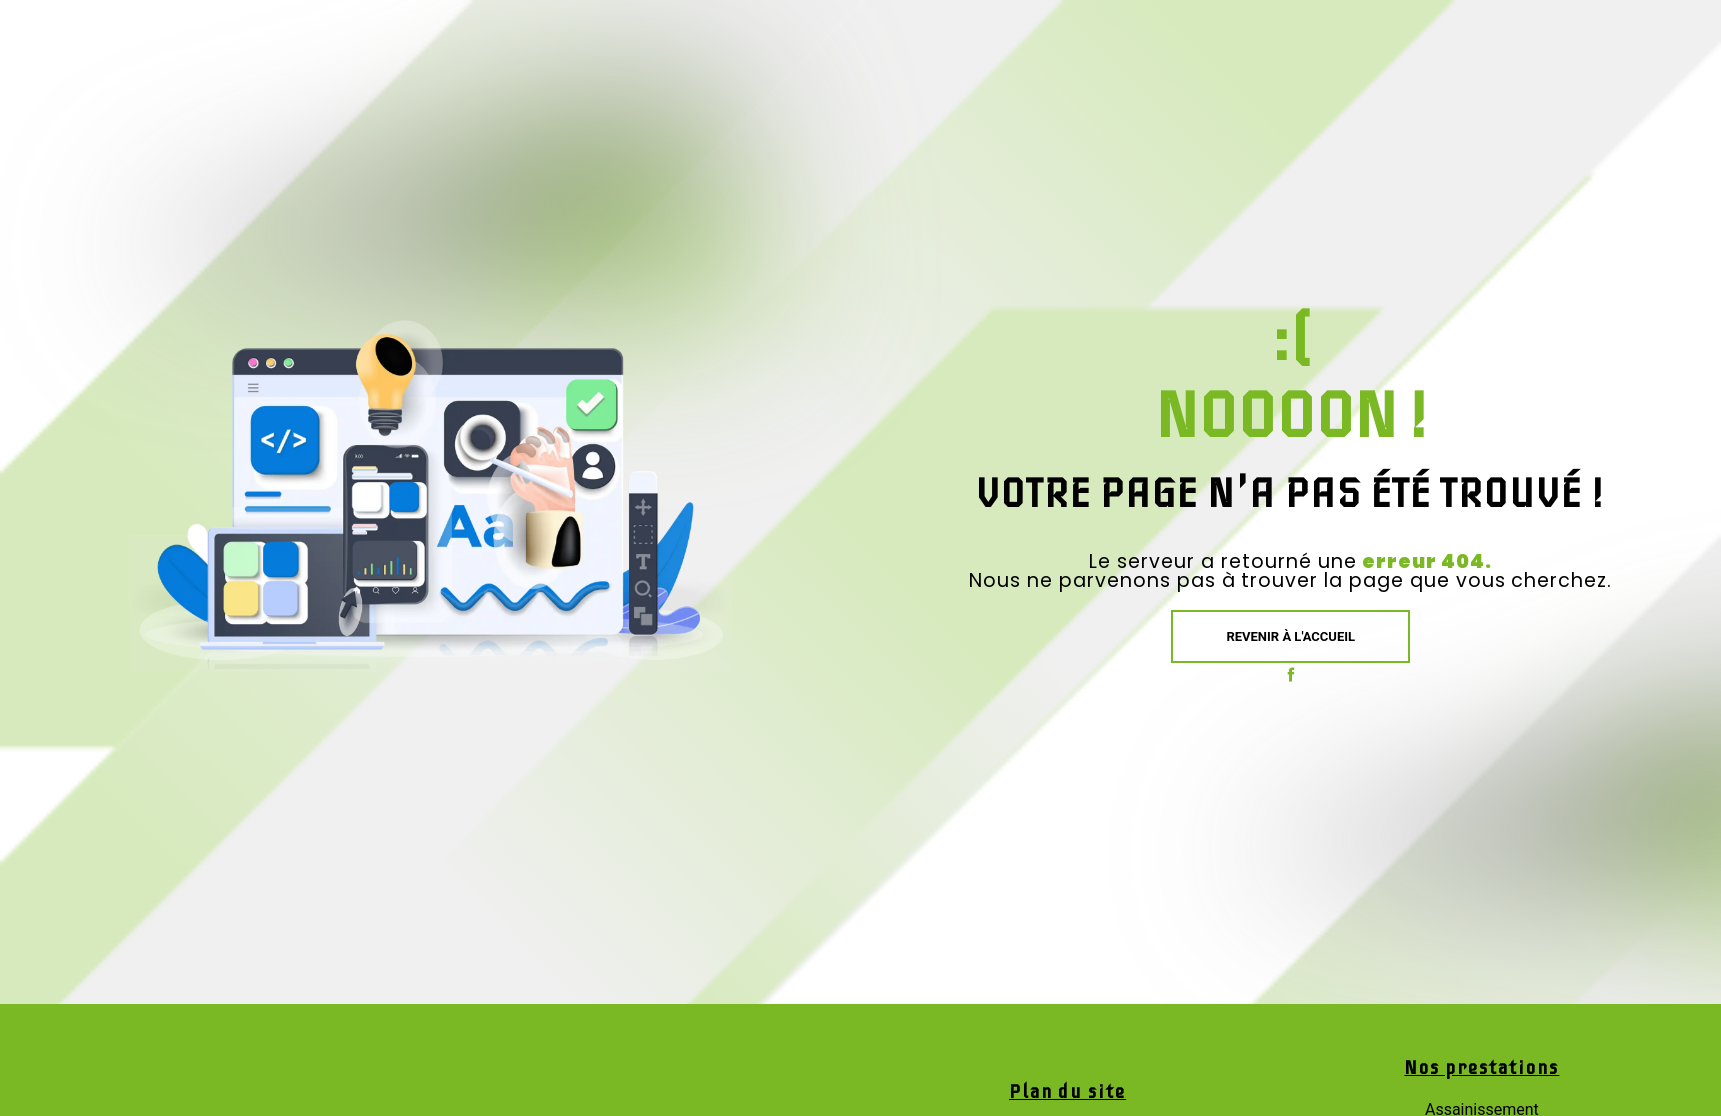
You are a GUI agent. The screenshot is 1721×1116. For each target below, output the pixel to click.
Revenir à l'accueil (1290, 636)
